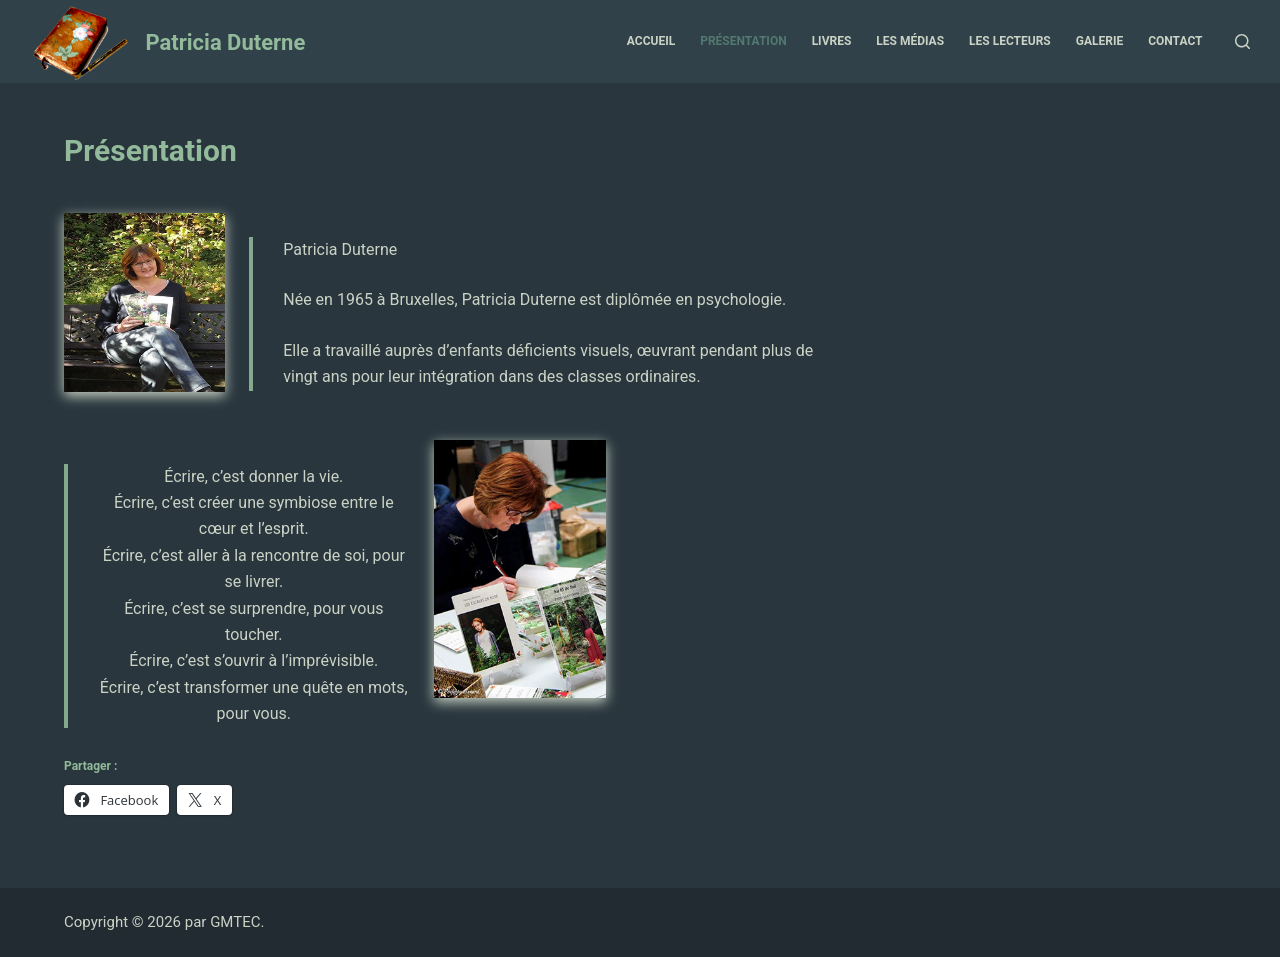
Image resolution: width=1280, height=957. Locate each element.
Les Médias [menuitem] (910, 41)
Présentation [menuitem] (743, 41)
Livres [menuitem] (832, 41)
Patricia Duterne (225, 42)
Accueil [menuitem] (651, 41)
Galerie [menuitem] (1099, 41)
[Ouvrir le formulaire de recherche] (1242, 41)
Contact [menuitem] (1175, 41)
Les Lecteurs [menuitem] (1010, 41)
